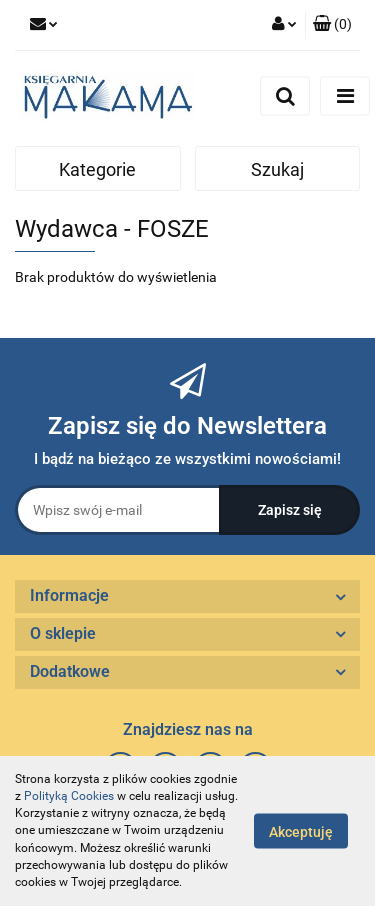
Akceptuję (301, 832)
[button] (332, 25)
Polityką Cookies (69, 796)
